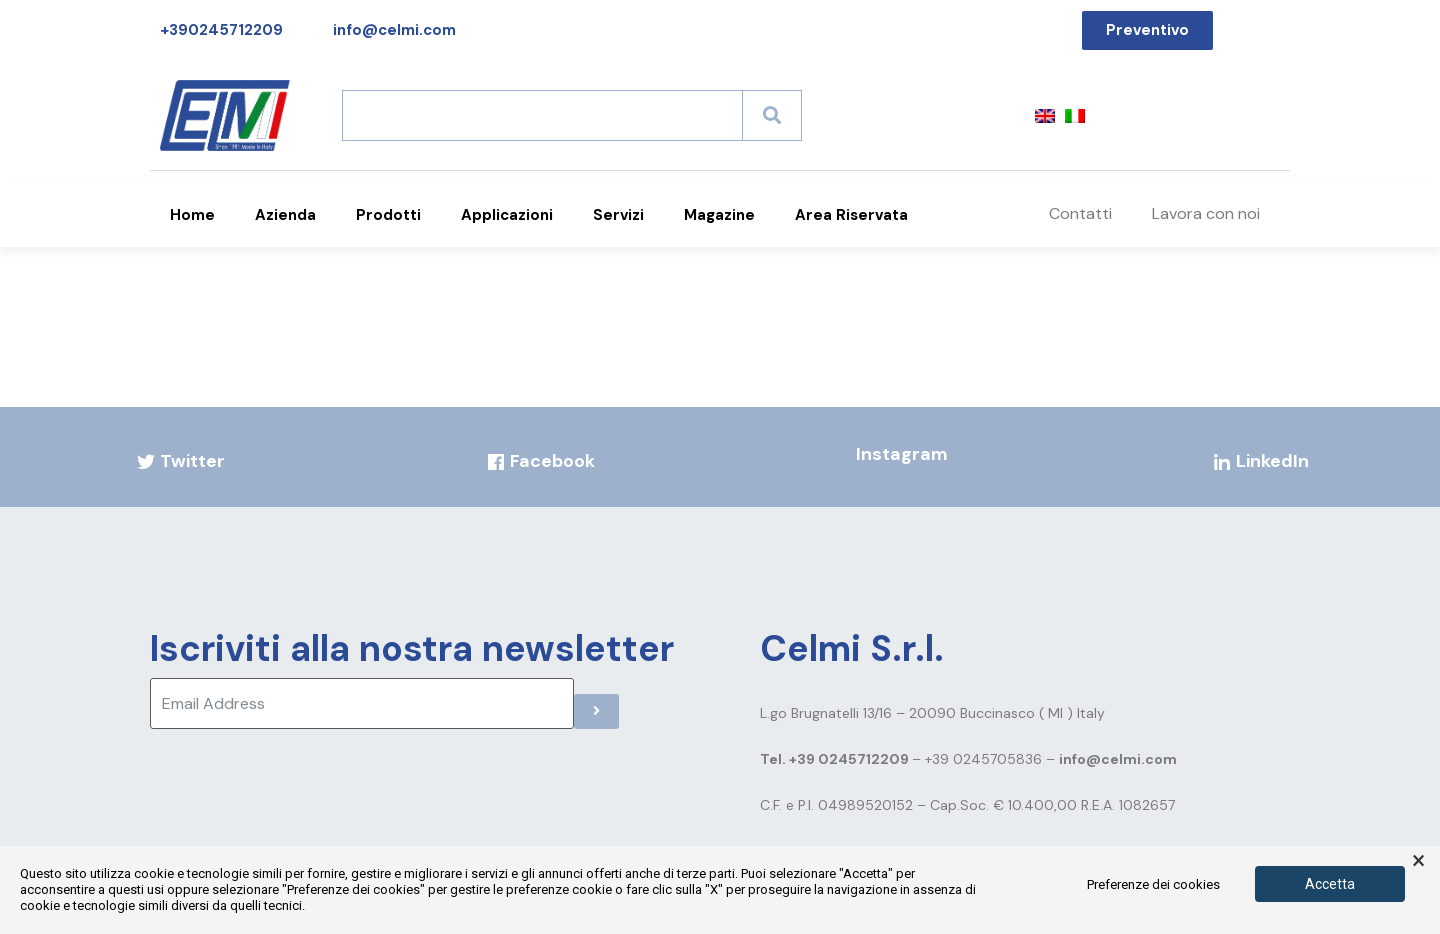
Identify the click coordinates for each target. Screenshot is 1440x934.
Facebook (540, 461)
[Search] (771, 115)
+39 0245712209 (850, 759)
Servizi (618, 215)
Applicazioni (507, 215)
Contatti (1080, 213)
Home (192, 215)
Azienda (285, 215)
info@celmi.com (1118, 759)
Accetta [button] (1330, 884)
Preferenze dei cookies (1153, 885)
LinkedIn (1260, 461)
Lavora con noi (1206, 213)
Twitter (180, 461)
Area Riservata (851, 215)
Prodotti (388, 215)
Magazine (719, 215)
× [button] (1418, 861)
